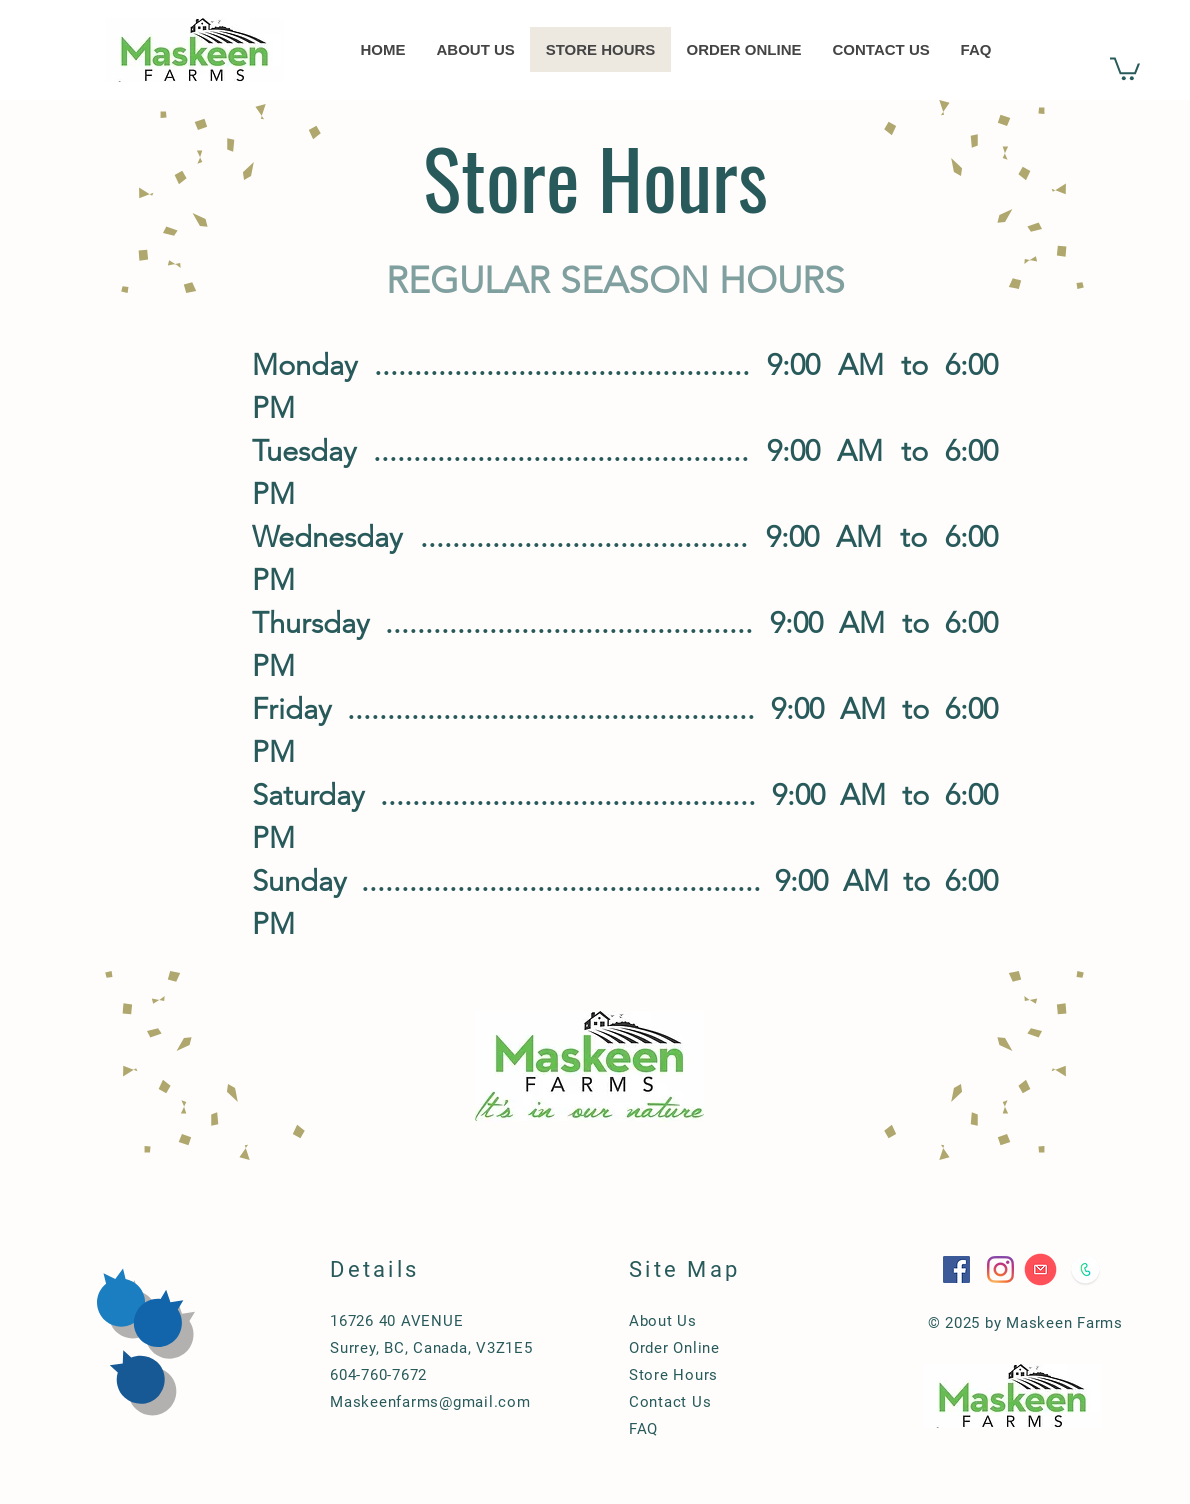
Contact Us (670, 1402)
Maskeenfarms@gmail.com (430, 1402)
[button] (1125, 67)
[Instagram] (1000, 1269)
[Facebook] (956, 1269)
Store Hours (673, 1375)
